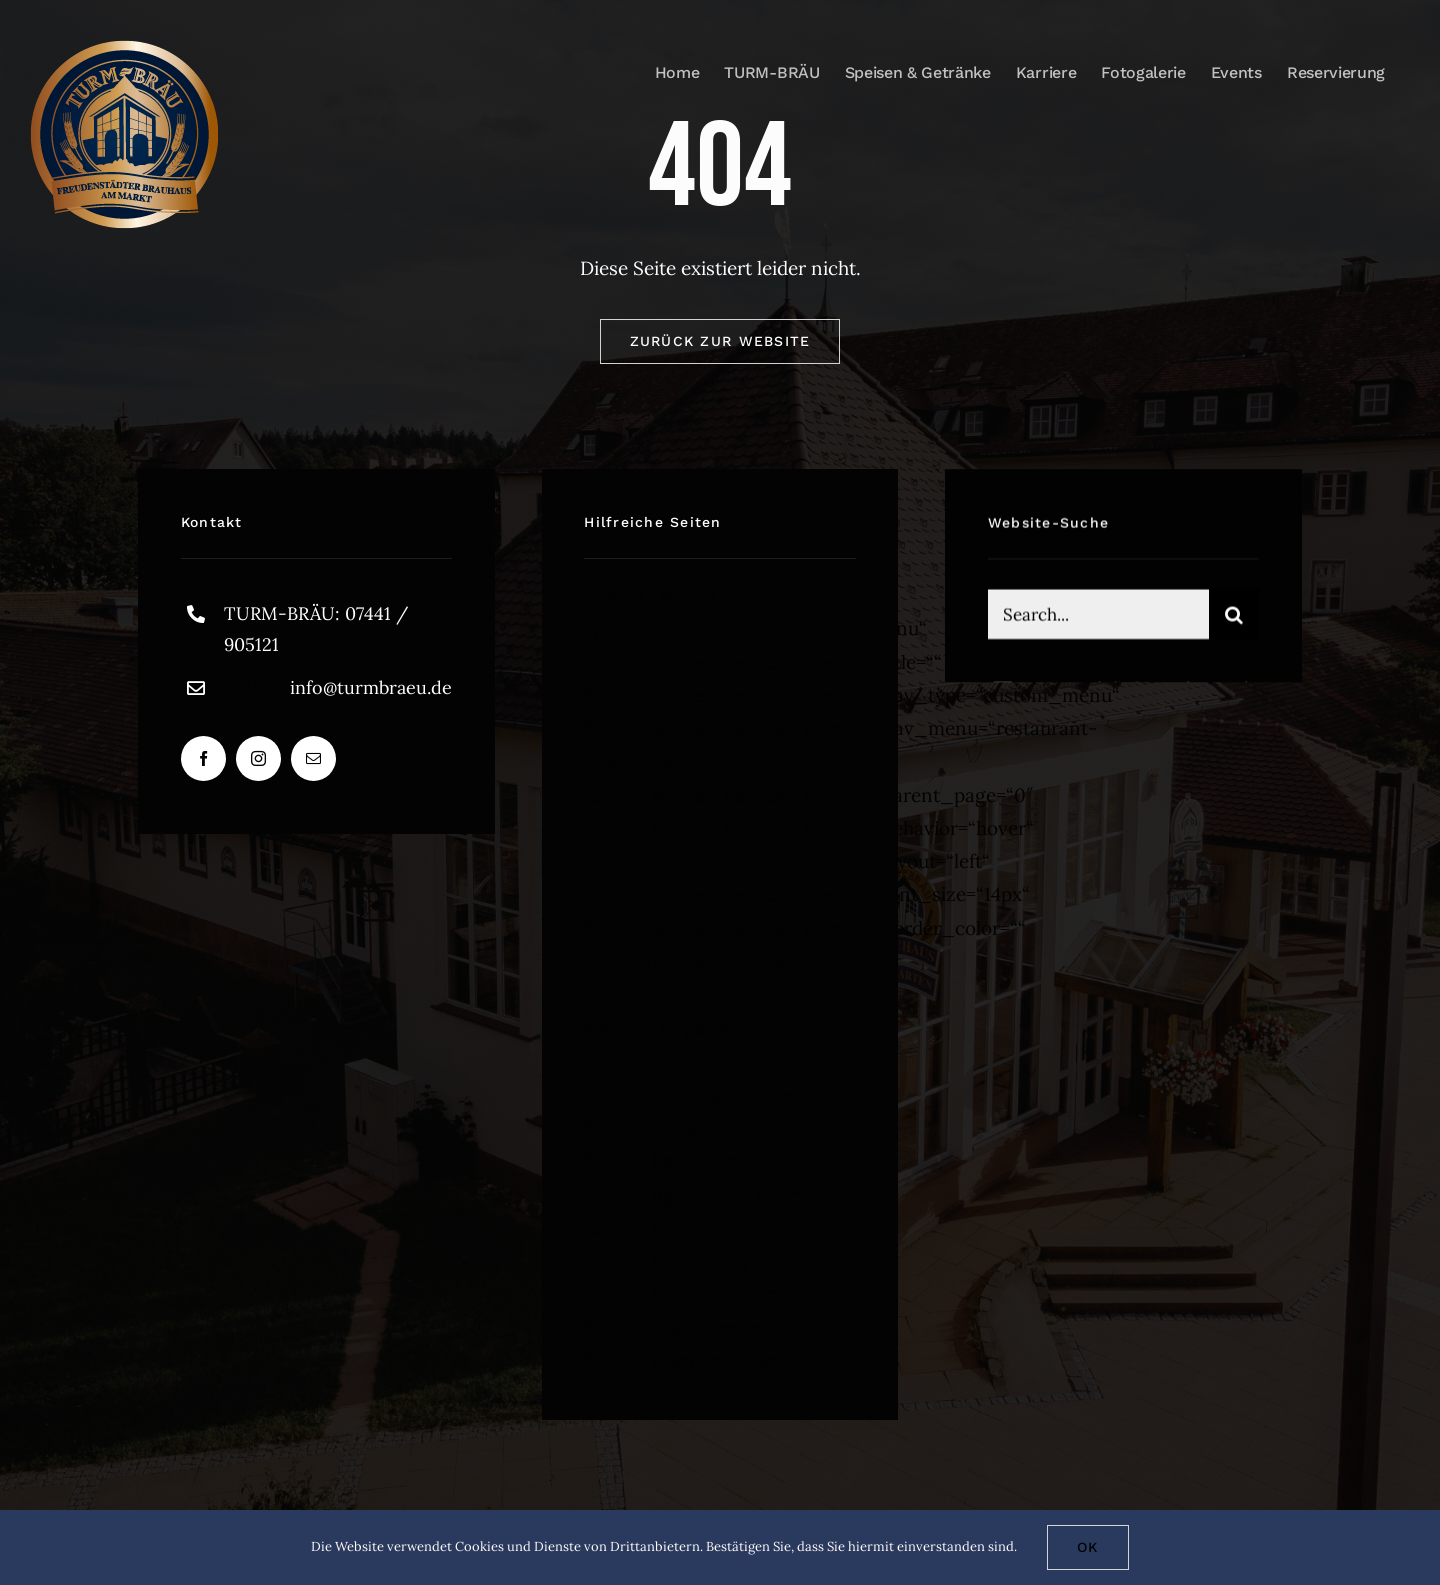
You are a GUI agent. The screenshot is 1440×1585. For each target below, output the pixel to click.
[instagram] (258, 758)
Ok (1088, 1547)
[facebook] (203, 758)
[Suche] (1234, 617)
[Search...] (1098, 617)
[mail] (313, 758)
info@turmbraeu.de (371, 687)
